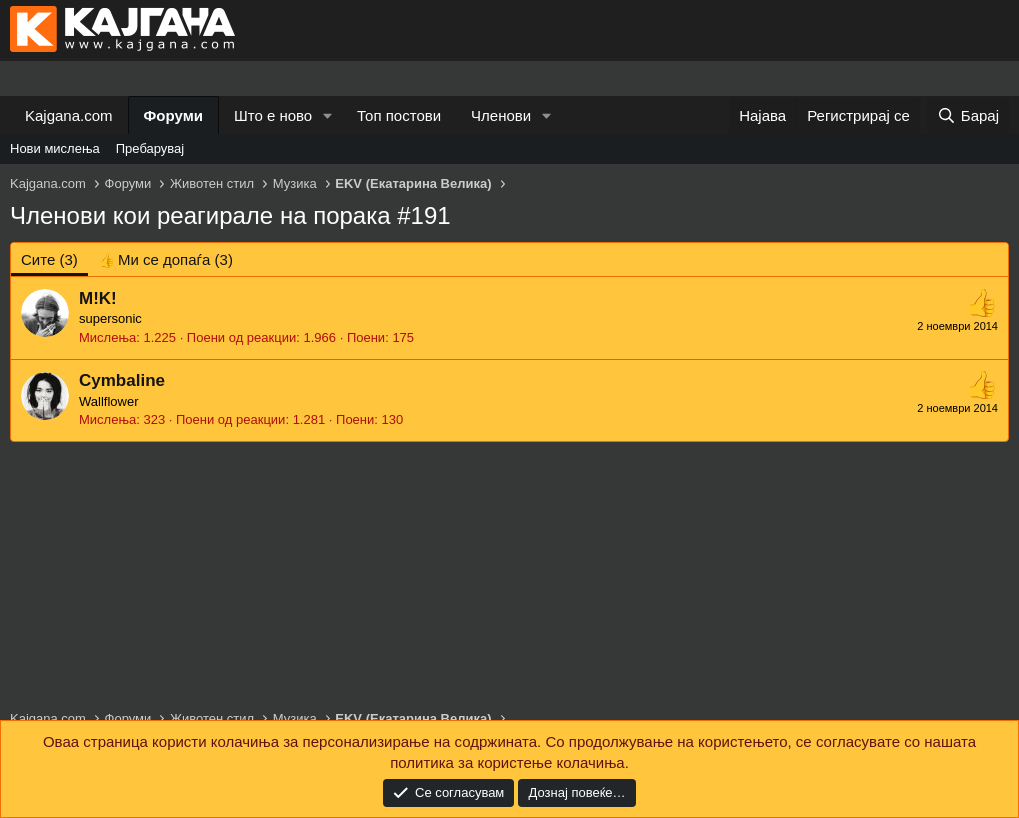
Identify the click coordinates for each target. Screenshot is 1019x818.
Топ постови (399, 115)
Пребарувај (150, 148)
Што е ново (273, 115)
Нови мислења (55, 148)
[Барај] (968, 115)
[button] (328, 115)
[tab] (165, 259)
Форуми (173, 115)
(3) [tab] (49, 259)
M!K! (98, 298)
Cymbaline (122, 380)
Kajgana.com (69, 115)
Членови (501, 115)
